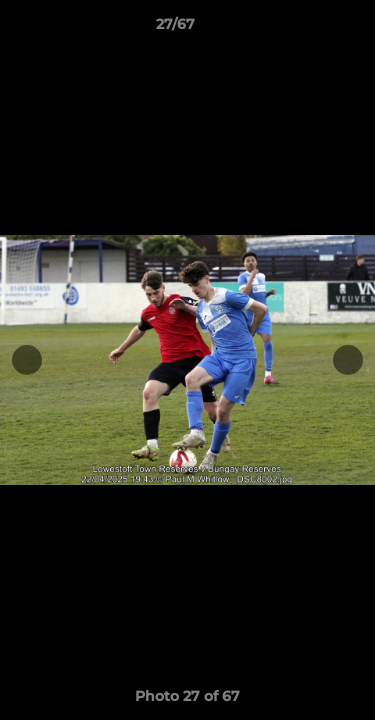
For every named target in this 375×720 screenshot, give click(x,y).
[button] (303, 29)
